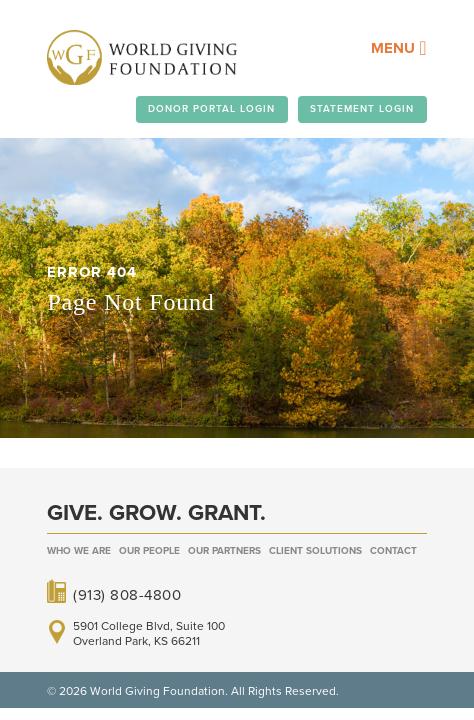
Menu (398, 48)
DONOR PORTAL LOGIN (211, 109)
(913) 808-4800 (127, 594)
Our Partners (224, 551)
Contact (393, 551)
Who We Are (79, 551)
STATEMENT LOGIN (362, 109)
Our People (149, 551)
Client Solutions (315, 551)
